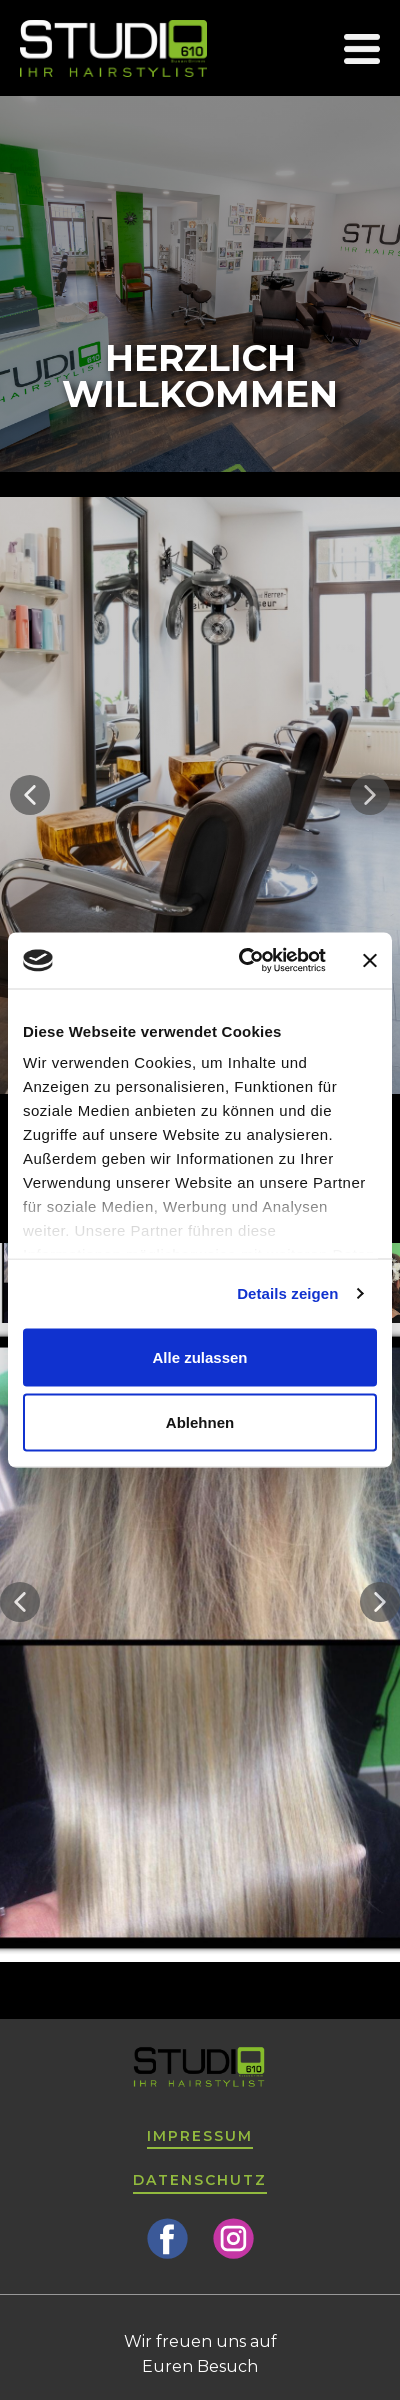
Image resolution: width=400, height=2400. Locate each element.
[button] (30, 795)
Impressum (200, 2136)
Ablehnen (200, 1422)
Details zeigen (287, 1293)
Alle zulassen (199, 1356)
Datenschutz (200, 2180)
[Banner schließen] (370, 960)
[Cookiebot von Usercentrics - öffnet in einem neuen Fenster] (245, 961)
